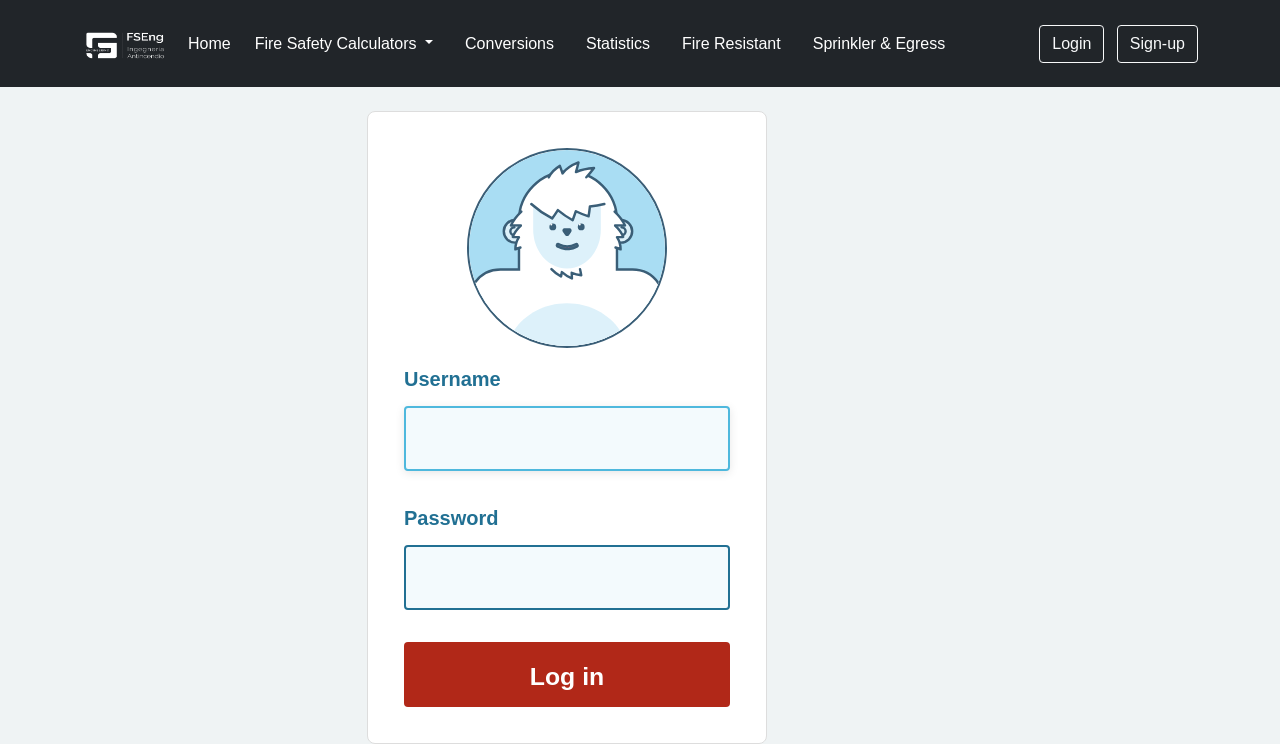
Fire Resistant (731, 43)
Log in (567, 676)
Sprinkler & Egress (879, 43)
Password (451, 518)
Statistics (618, 43)
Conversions (509, 43)
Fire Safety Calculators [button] (338, 43)
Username (452, 379)
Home (209, 43)
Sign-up (1157, 43)
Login (1071, 43)
